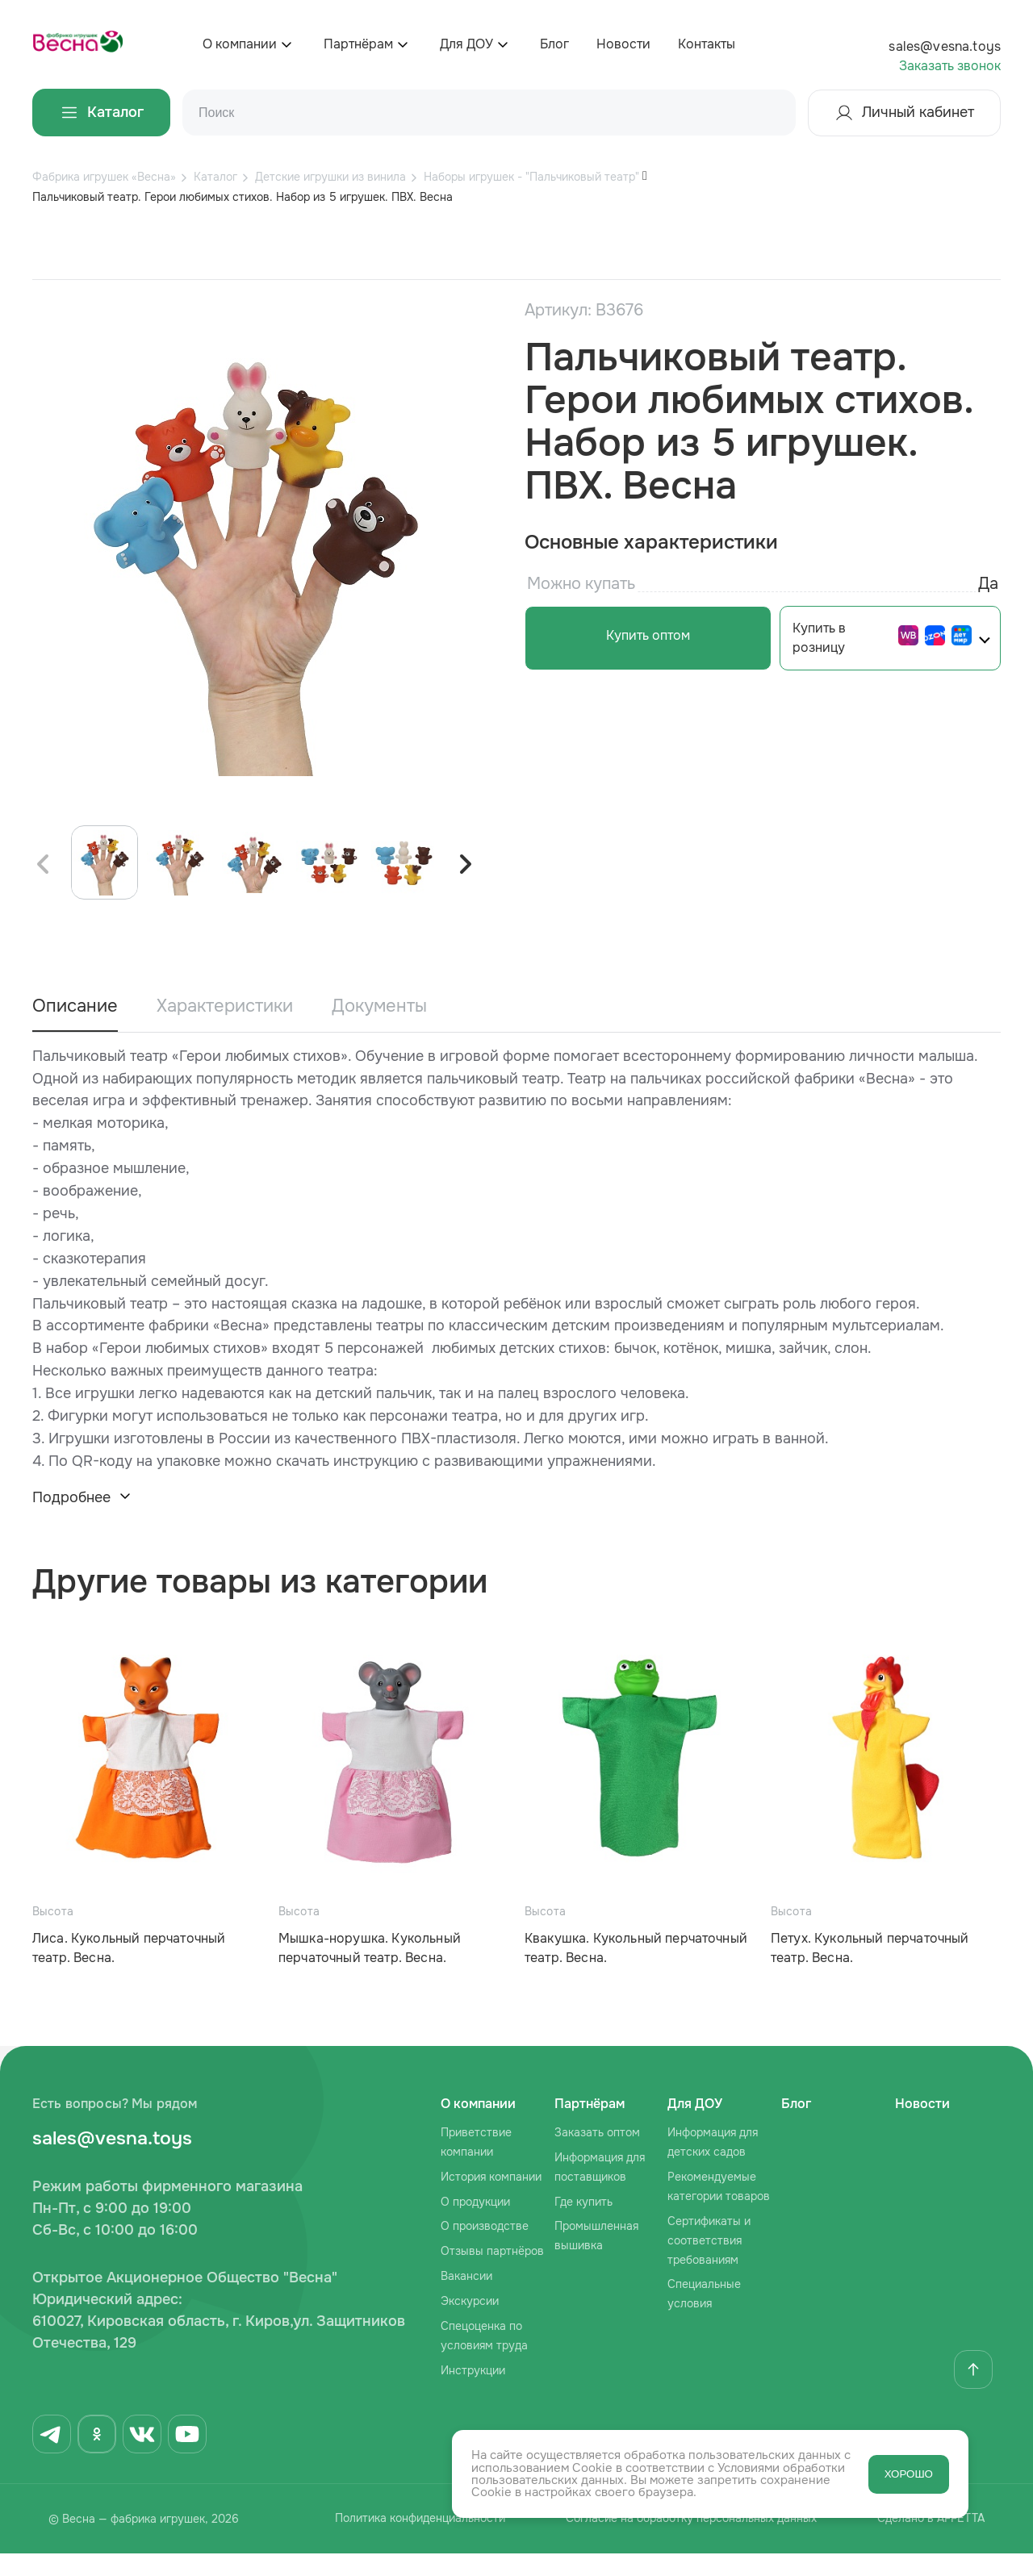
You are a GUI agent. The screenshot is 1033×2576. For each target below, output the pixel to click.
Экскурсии (470, 2323)
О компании (240, 43)
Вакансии (466, 2298)
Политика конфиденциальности (409, 2542)
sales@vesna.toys (945, 46)
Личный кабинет (904, 113)
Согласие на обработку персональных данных (688, 2542)
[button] (464, 887)
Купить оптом (642, 635)
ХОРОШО (909, 2474)
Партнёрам (358, 43)
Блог (554, 43)
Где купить (583, 2224)
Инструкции (473, 2393)
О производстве (485, 2249)
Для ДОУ (466, 43)
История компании (491, 2199)
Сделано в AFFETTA (935, 2542)
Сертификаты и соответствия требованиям (709, 2263)
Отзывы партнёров (492, 2273)
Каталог (101, 112)
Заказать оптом (597, 2155)
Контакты (706, 43)
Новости (623, 43)
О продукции (475, 2224)
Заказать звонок (950, 65)
